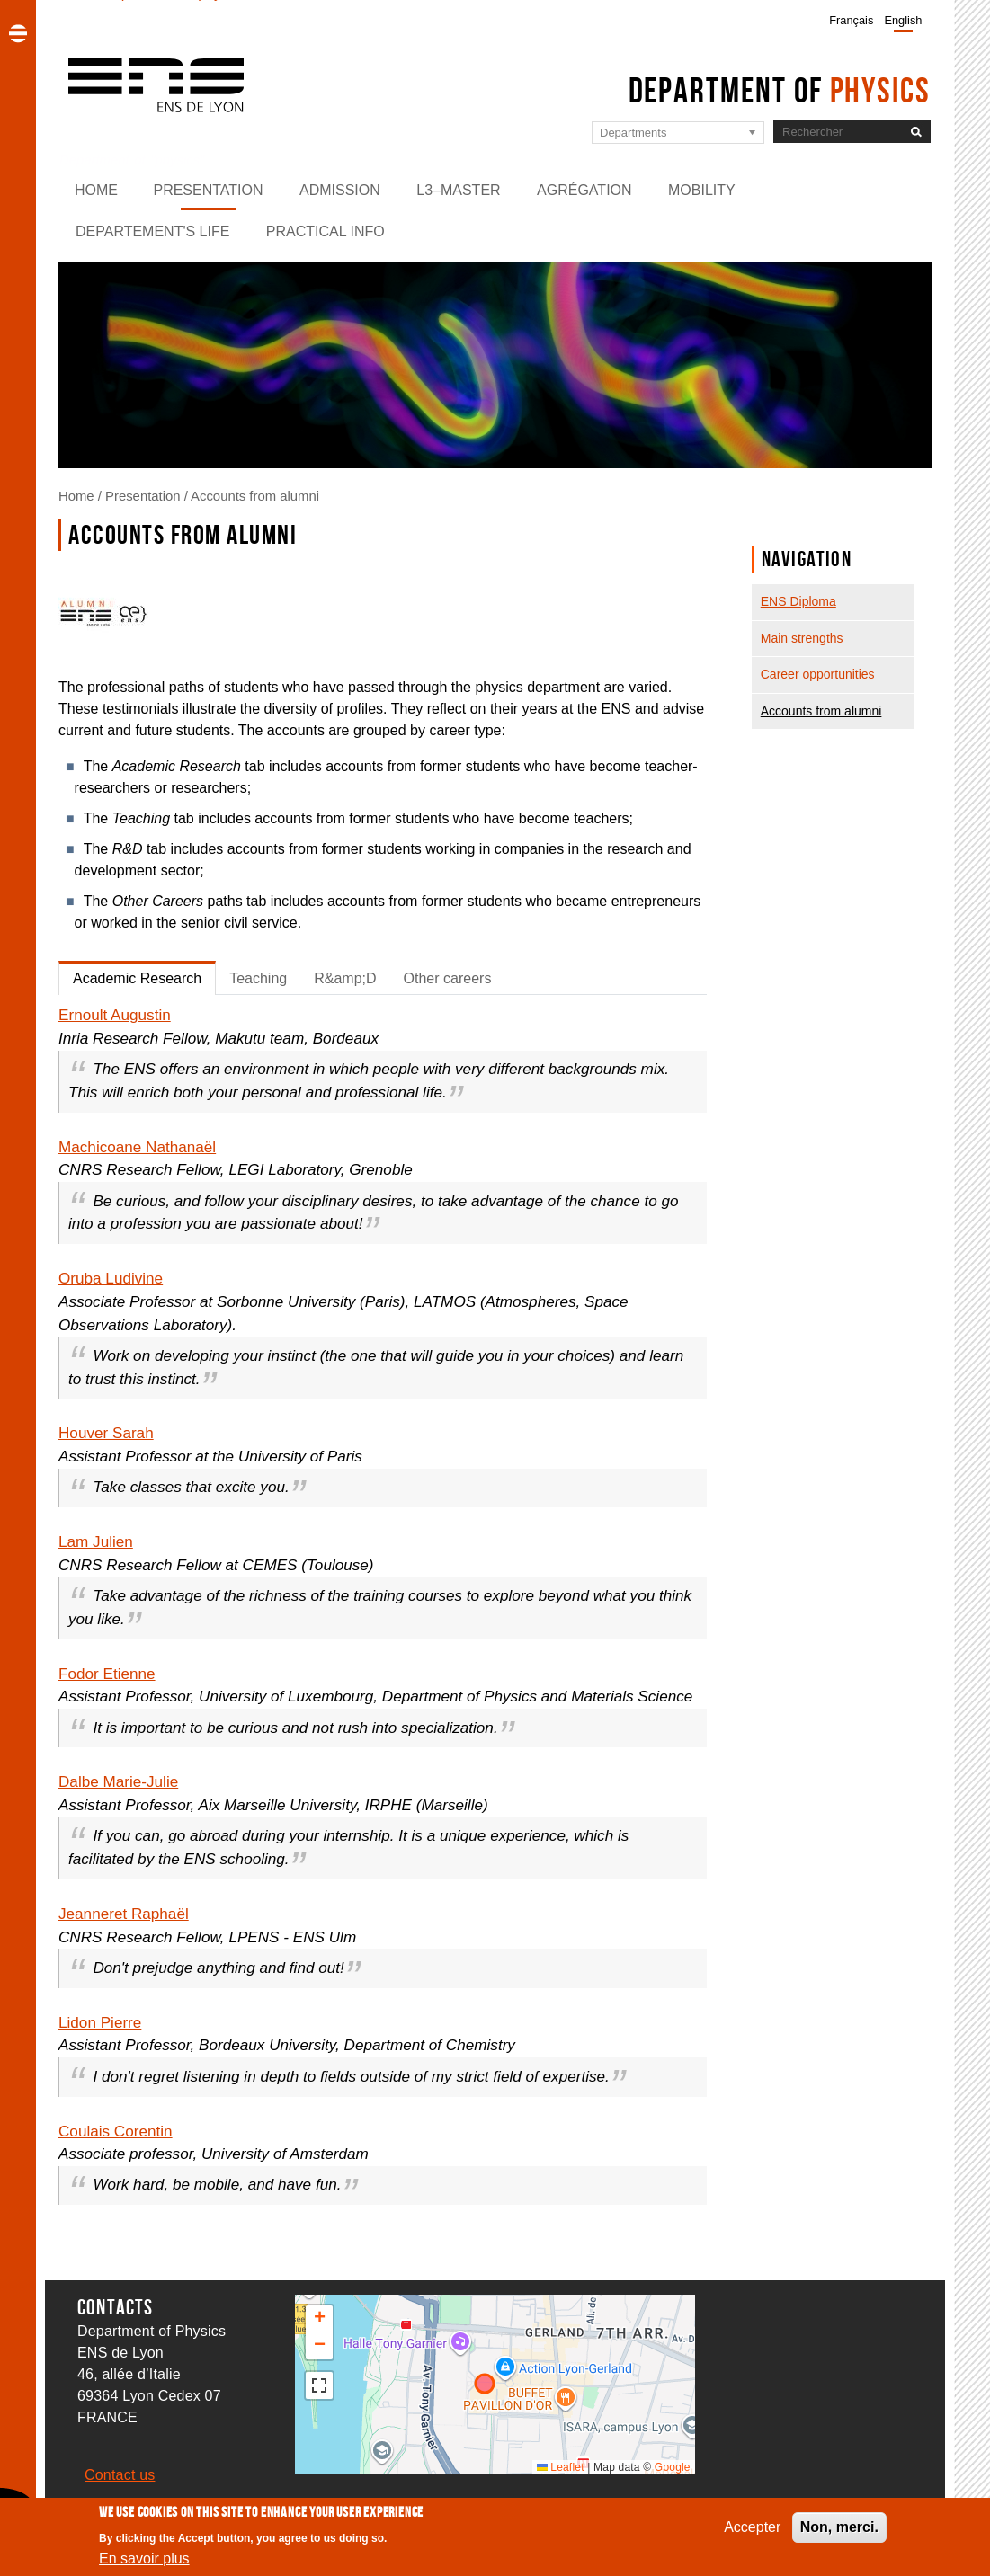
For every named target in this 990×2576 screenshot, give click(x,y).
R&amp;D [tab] (345, 978)
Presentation (208, 190)
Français (851, 20)
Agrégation (584, 190)
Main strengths (802, 638)
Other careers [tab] (448, 978)
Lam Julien (95, 1541)
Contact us (120, 2475)
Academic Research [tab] (137, 978)
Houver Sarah (106, 1433)
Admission (339, 190)
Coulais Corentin (115, 2131)
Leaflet (560, 2467)
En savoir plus (144, 2558)
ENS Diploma (798, 601)
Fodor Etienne (107, 1674)
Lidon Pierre (99, 2022)
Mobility (702, 190)
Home (96, 190)
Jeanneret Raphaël (123, 1914)
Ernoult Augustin (114, 1015)
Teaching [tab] (258, 978)
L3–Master (458, 190)
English (903, 20)
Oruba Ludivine (110, 1278)
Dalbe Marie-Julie (118, 1781)
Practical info (325, 231)
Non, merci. (839, 2527)
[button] (319, 2318)
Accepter (752, 2527)
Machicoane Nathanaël (137, 1147)
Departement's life (152, 231)
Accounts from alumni (255, 496)
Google (673, 2467)
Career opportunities (818, 674)
